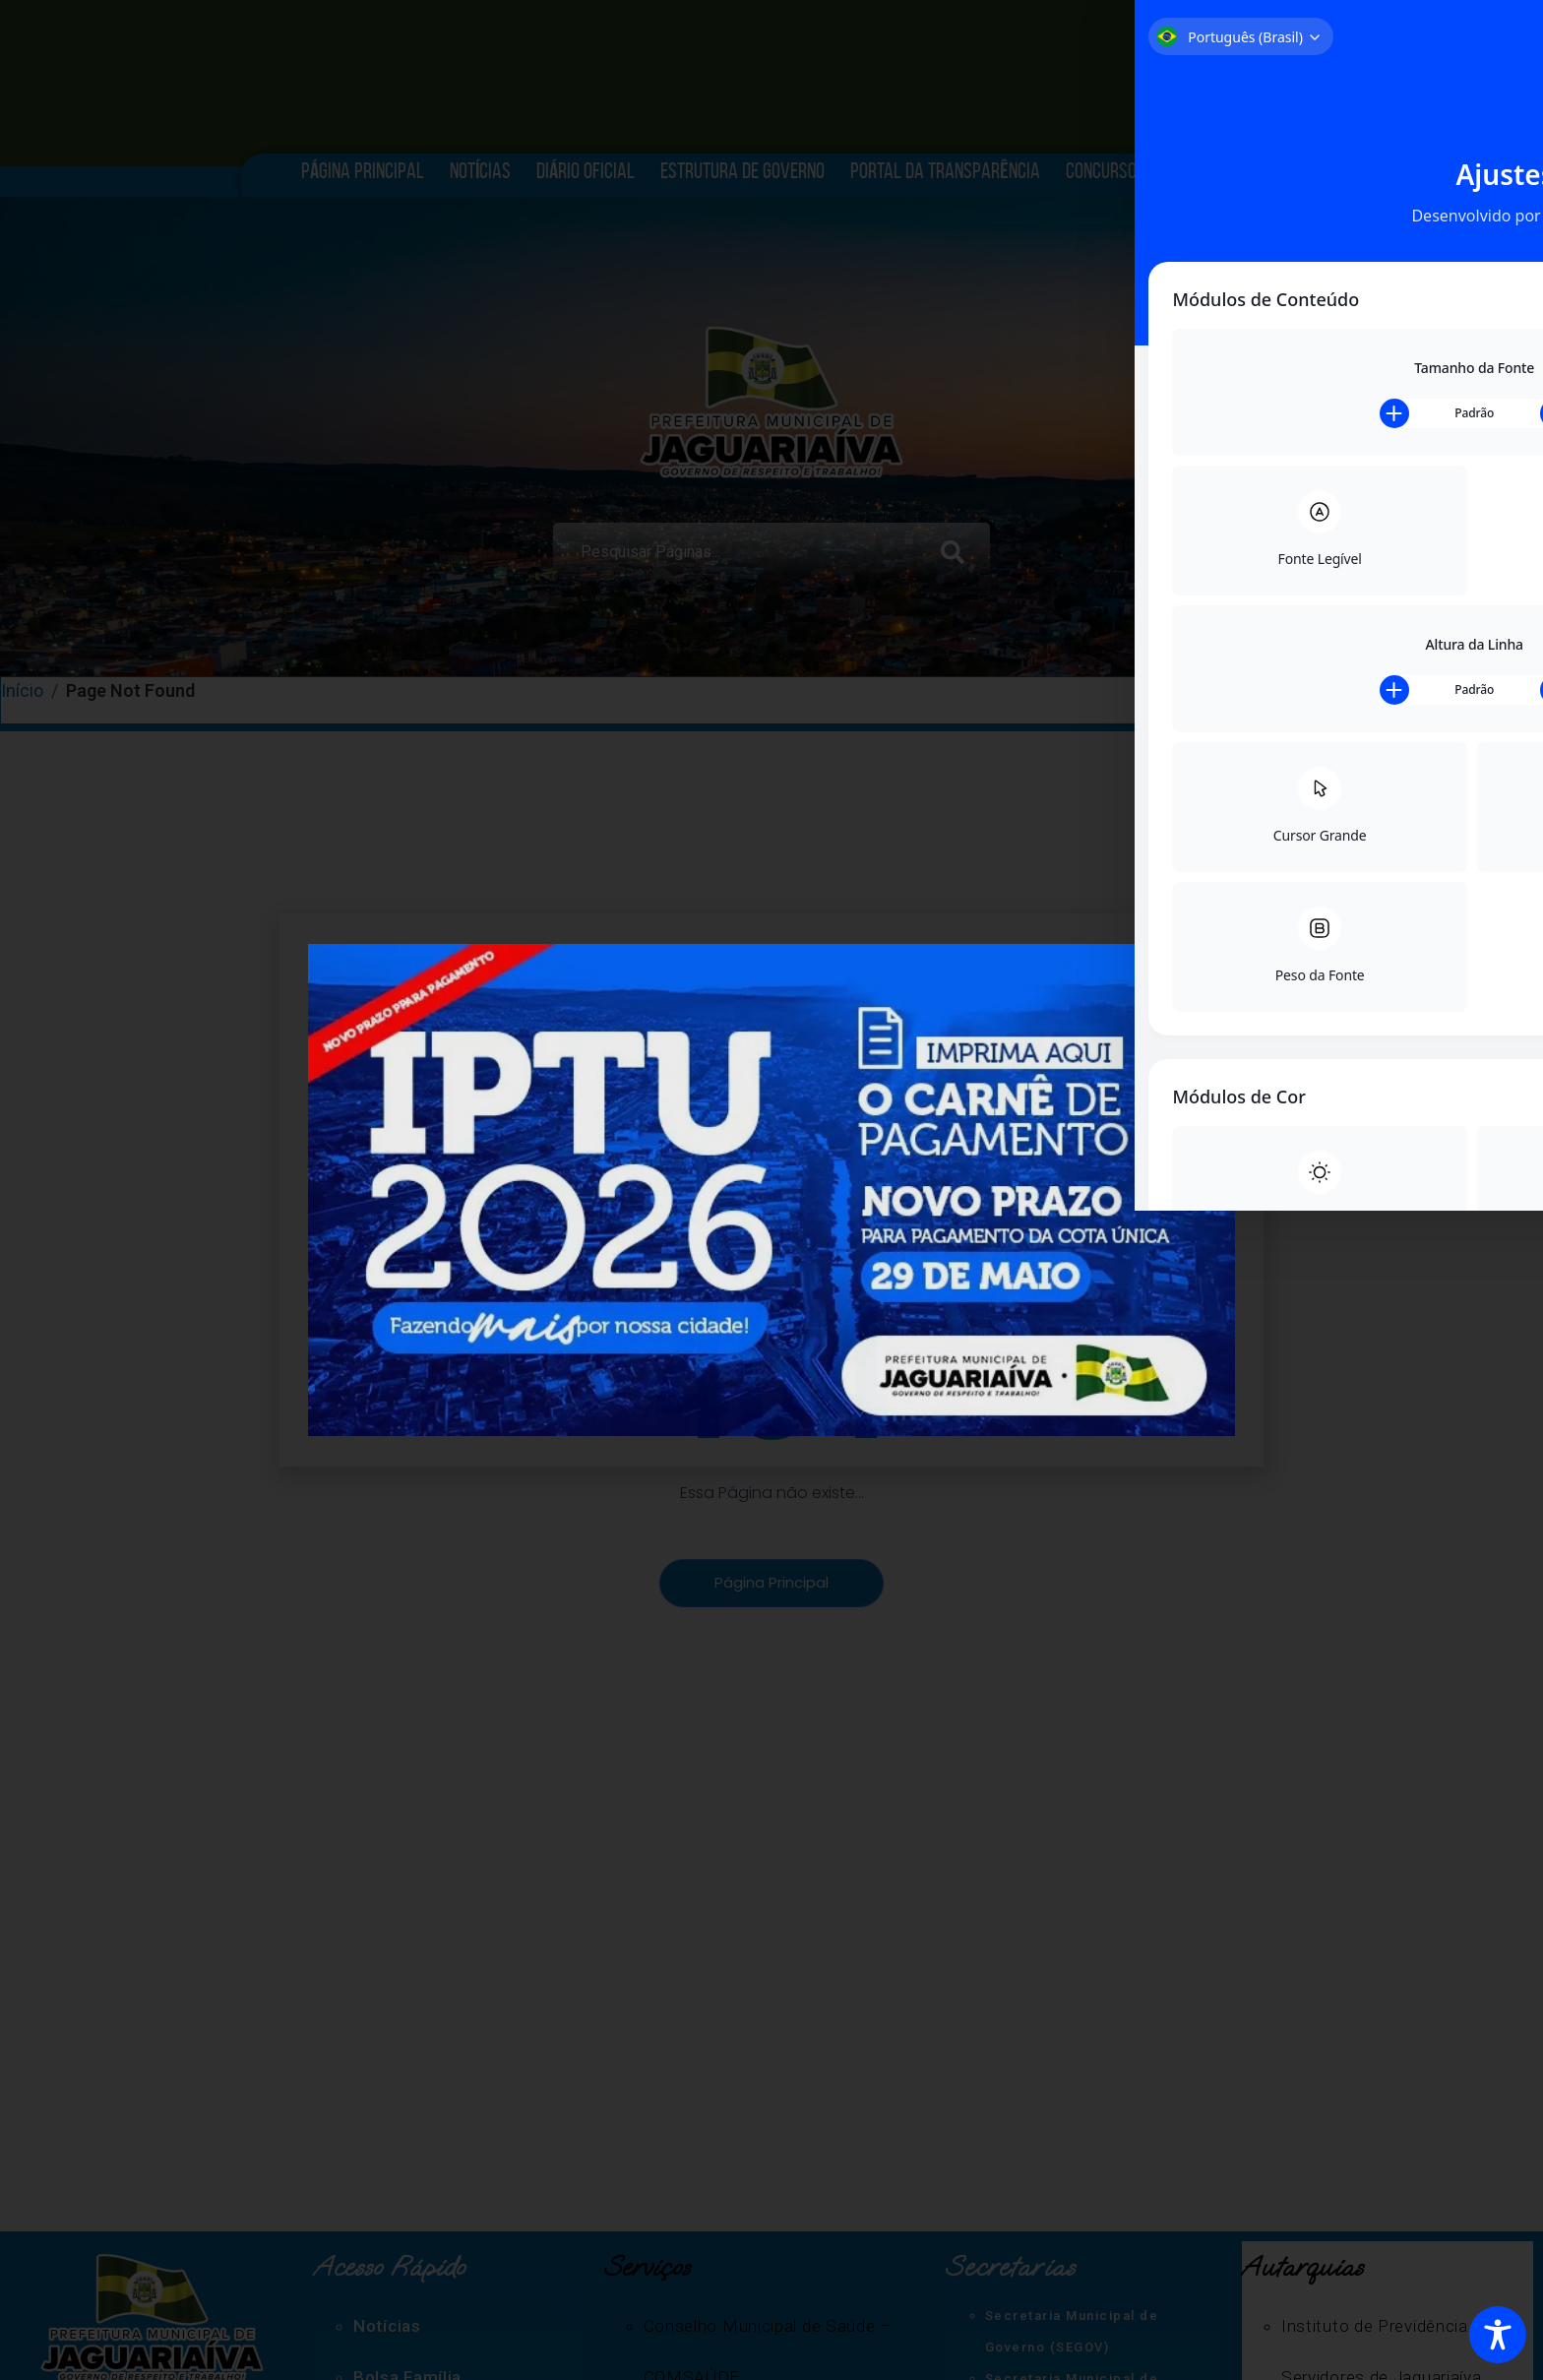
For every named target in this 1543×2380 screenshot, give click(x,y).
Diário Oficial (585, 170)
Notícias (480, 170)
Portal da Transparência (945, 170)
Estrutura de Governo (742, 170)
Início (24, 692)
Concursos (1110, 170)
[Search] (956, 539)
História (1211, 170)
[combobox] (737, 539)
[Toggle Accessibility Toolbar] (1497, 2334)
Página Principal (362, 170)
